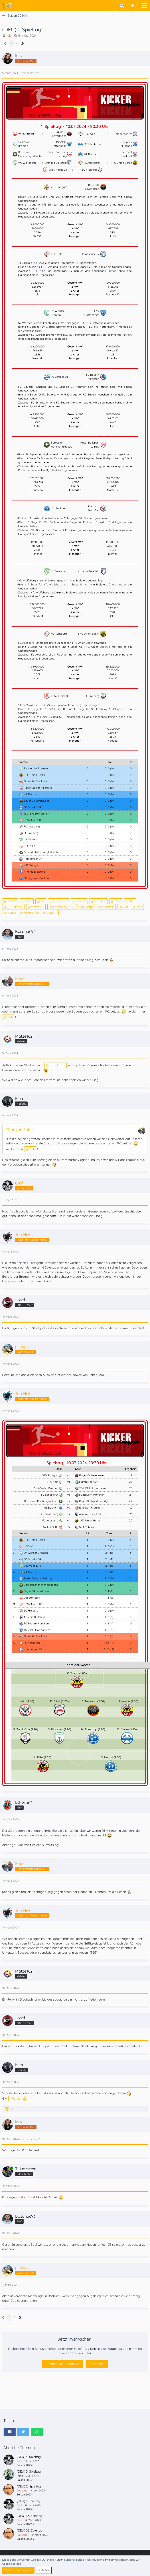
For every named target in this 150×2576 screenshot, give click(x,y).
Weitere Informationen (18, 2570)
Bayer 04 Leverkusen (37, 800)
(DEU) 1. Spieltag (28, 2501)
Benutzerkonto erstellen (63, 2364)
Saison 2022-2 (25, 2524)
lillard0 (11, 913)
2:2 (130, 1501)
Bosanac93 (60, 901)
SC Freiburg (31, 833)
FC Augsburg (32, 826)
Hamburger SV (33, 858)
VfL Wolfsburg (32, 839)
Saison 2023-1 (25, 2465)
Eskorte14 (107, 907)
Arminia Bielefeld (34, 871)
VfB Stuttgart (32, 865)
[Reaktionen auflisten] (9, 2109)
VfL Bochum (31, 794)
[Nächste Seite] (22, 43)
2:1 (130, 1488)
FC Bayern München (36, 878)
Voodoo (51, 913)
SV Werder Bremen (36, 768)
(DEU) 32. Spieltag (30, 2530)
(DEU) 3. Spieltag (29, 2471)
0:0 (130, 1527)
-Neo (20, 2475)
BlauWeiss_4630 (63, 907)
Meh (131, 901)
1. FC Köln (29, 845)
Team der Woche (77, 1665)
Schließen (44, 2570)
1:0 (130, 1507)
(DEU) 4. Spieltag (29, 2457)
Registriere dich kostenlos (102, 2349)
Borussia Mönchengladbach (41, 852)
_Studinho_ (15, 907)
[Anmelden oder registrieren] (133, 5)
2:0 (130, 1481)
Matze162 (37, 907)
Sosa (139, 907)
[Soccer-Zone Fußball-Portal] (7, 5)
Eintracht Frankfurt (35, 781)
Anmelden (97, 2364)
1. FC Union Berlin (34, 775)
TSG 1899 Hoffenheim (37, 813)
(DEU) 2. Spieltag (29, 2486)
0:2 (130, 1520)
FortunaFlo (31, 913)
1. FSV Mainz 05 (33, 820)
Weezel (80, 901)
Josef (28, 901)
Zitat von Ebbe (19, 1129)
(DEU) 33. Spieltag (29, 2516)
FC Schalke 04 (32, 807)
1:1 (131, 1475)
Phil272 (12, 901)
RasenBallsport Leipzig (38, 787)
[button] (144, 5)
